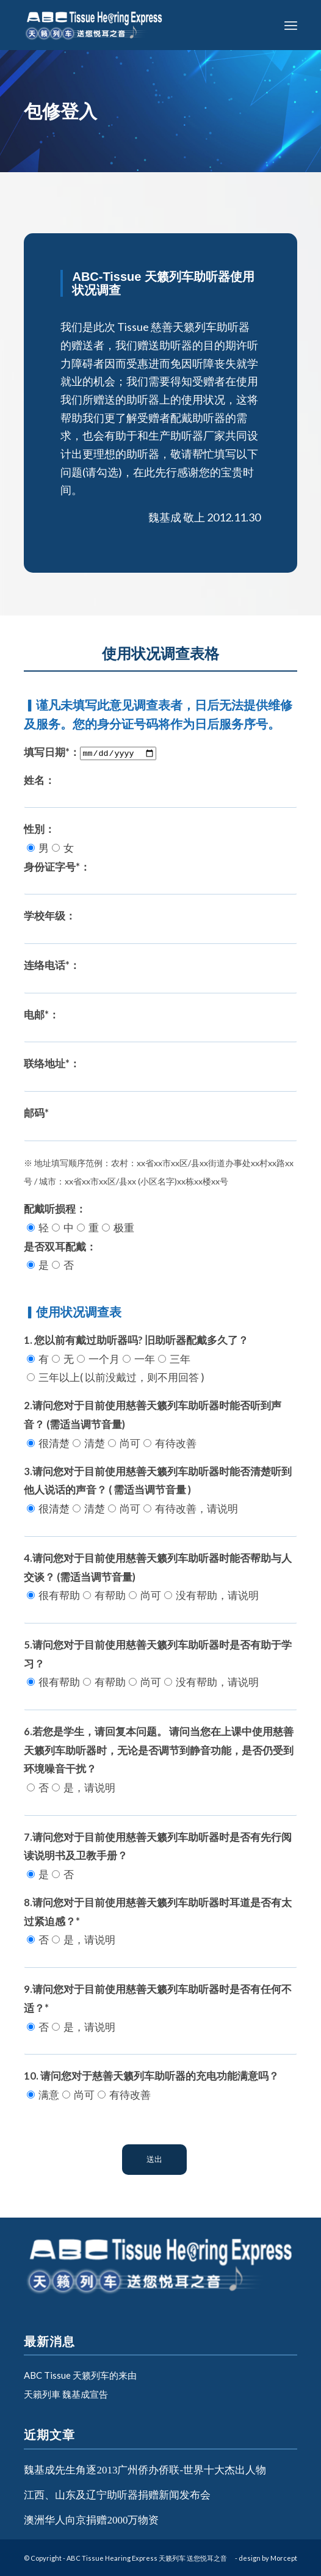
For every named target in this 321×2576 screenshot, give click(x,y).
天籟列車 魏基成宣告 (66, 2394)
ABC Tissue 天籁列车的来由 (80, 2375)
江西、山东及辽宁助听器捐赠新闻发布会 (117, 2495)
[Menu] (290, 25)
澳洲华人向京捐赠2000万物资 (91, 2520)
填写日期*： (90, 752)
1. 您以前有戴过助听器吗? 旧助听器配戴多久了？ (136, 1359)
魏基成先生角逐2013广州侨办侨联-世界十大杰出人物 (145, 2470)
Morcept (283, 2558)
